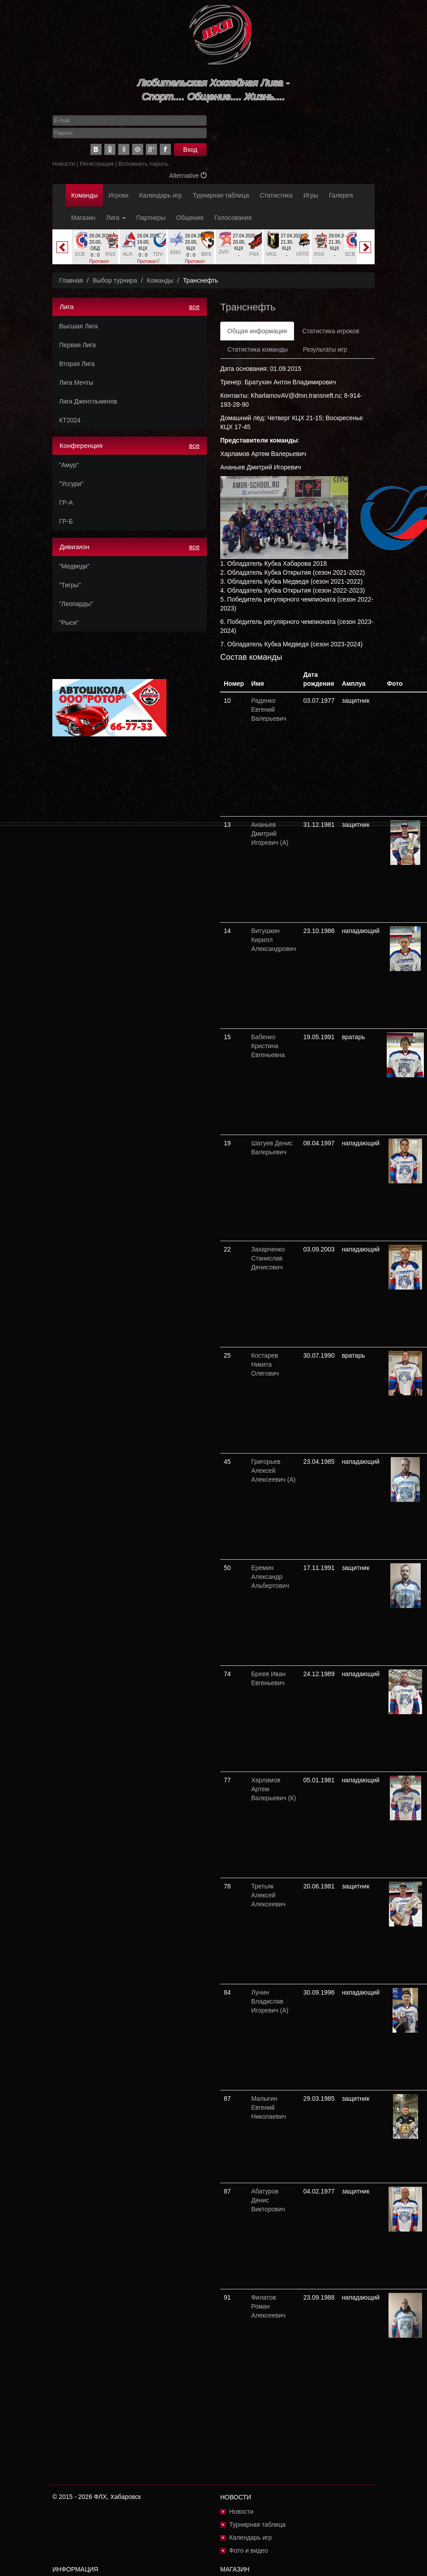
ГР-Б (66, 521)
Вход (190, 149)
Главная (71, 280)
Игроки (118, 195)
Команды (84, 195)
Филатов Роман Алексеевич (268, 2306)
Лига (115, 217)
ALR (127, 254)
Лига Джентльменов (88, 401)
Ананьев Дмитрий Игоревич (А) (269, 833)
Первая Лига (77, 344)
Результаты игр (325, 349)
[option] (95, 250)
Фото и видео (248, 2550)
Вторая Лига (77, 363)
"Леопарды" (76, 603)
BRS (206, 254)
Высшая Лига (78, 326)
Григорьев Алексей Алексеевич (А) (273, 1470)
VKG (271, 254)
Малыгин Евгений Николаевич (268, 2107)
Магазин (83, 217)
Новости (63, 163)
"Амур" (69, 465)
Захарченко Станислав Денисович (268, 1258)
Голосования (233, 217)
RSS (111, 254)
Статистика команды (257, 349)
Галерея (341, 195)
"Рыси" (69, 622)
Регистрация (97, 163)
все (194, 306)
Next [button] (365, 247)
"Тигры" (70, 585)
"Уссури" (71, 483)
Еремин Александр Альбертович (270, 1576)
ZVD (223, 251)
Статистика (276, 195)
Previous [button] (62, 247)
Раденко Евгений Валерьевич (268, 709)
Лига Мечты (76, 382)
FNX (254, 254)
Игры (310, 195)
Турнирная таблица (220, 195)
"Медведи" (74, 566)
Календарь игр (160, 195)
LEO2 (302, 253)
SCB (80, 254)
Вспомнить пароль (144, 163)
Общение (190, 217)
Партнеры (151, 217)
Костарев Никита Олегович (265, 1364)
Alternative (188, 175)
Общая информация (257, 331)
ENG (175, 252)
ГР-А (66, 502)
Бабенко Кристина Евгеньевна (268, 1045)
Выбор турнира (115, 280)
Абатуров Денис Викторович (268, 2200)
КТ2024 (70, 420)
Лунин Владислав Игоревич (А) (269, 2001)
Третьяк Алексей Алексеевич (268, 1895)
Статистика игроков (330, 331)
